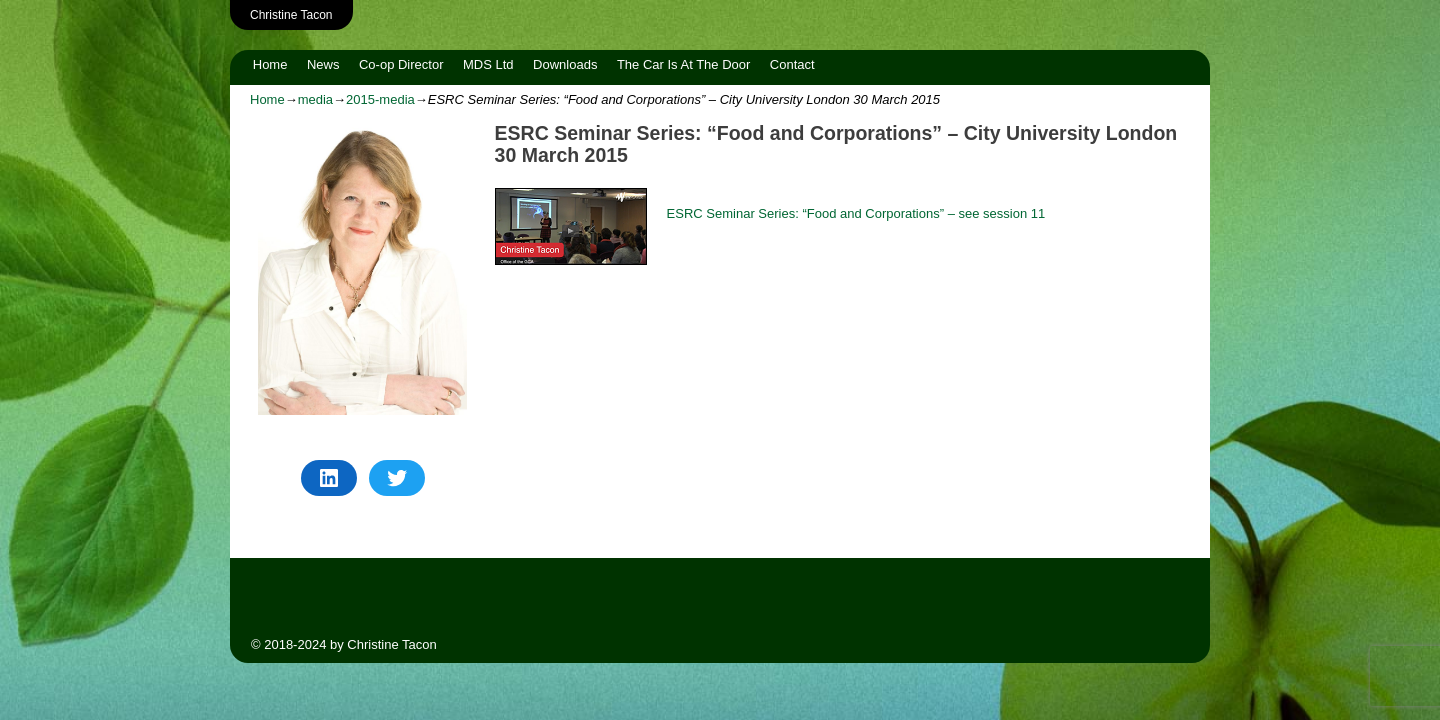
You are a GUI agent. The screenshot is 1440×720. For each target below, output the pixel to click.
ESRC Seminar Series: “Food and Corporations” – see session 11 (856, 213)
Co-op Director (401, 64)
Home (270, 64)
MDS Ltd (488, 64)
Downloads (565, 64)
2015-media (380, 99)
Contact (792, 64)
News (323, 64)
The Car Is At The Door (683, 64)
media (315, 99)
